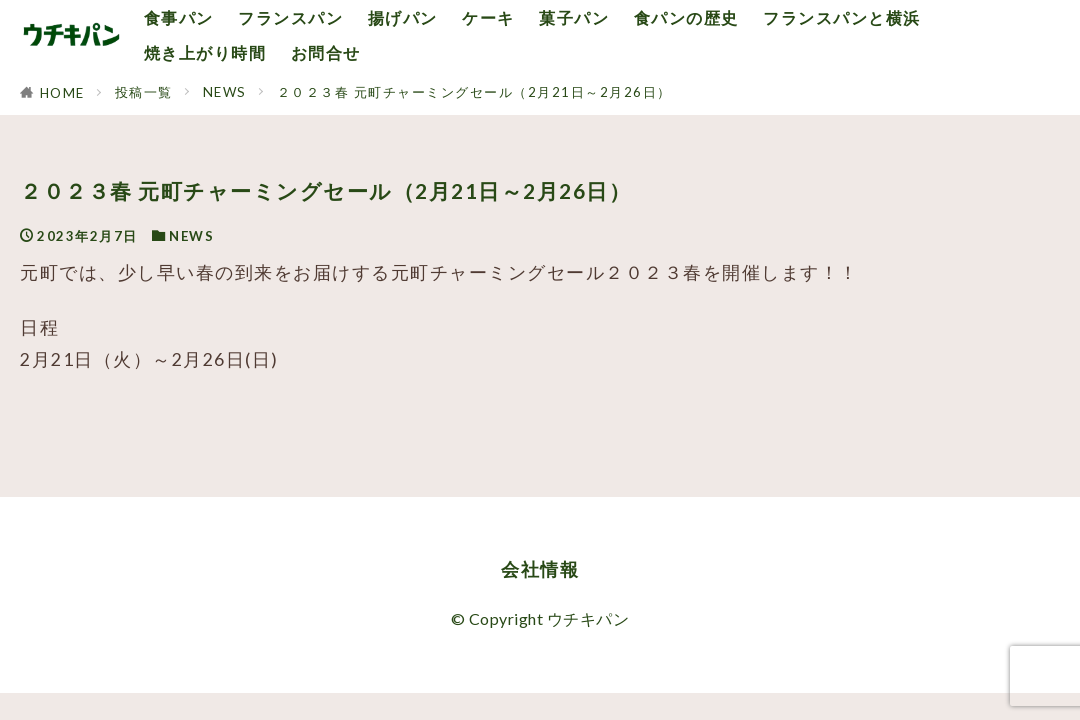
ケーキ (488, 17)
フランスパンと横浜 (842, 17)
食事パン (179, 17)
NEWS (225, 92)
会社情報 (540, 569)
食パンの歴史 (686, 17)
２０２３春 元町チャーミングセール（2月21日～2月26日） (474, 92)
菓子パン (574, 17)
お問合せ (326, 52)
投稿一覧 (144, 92)
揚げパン (403, 17)
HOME (62, 93)
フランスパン (290, 17)
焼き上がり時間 (205, 52)
